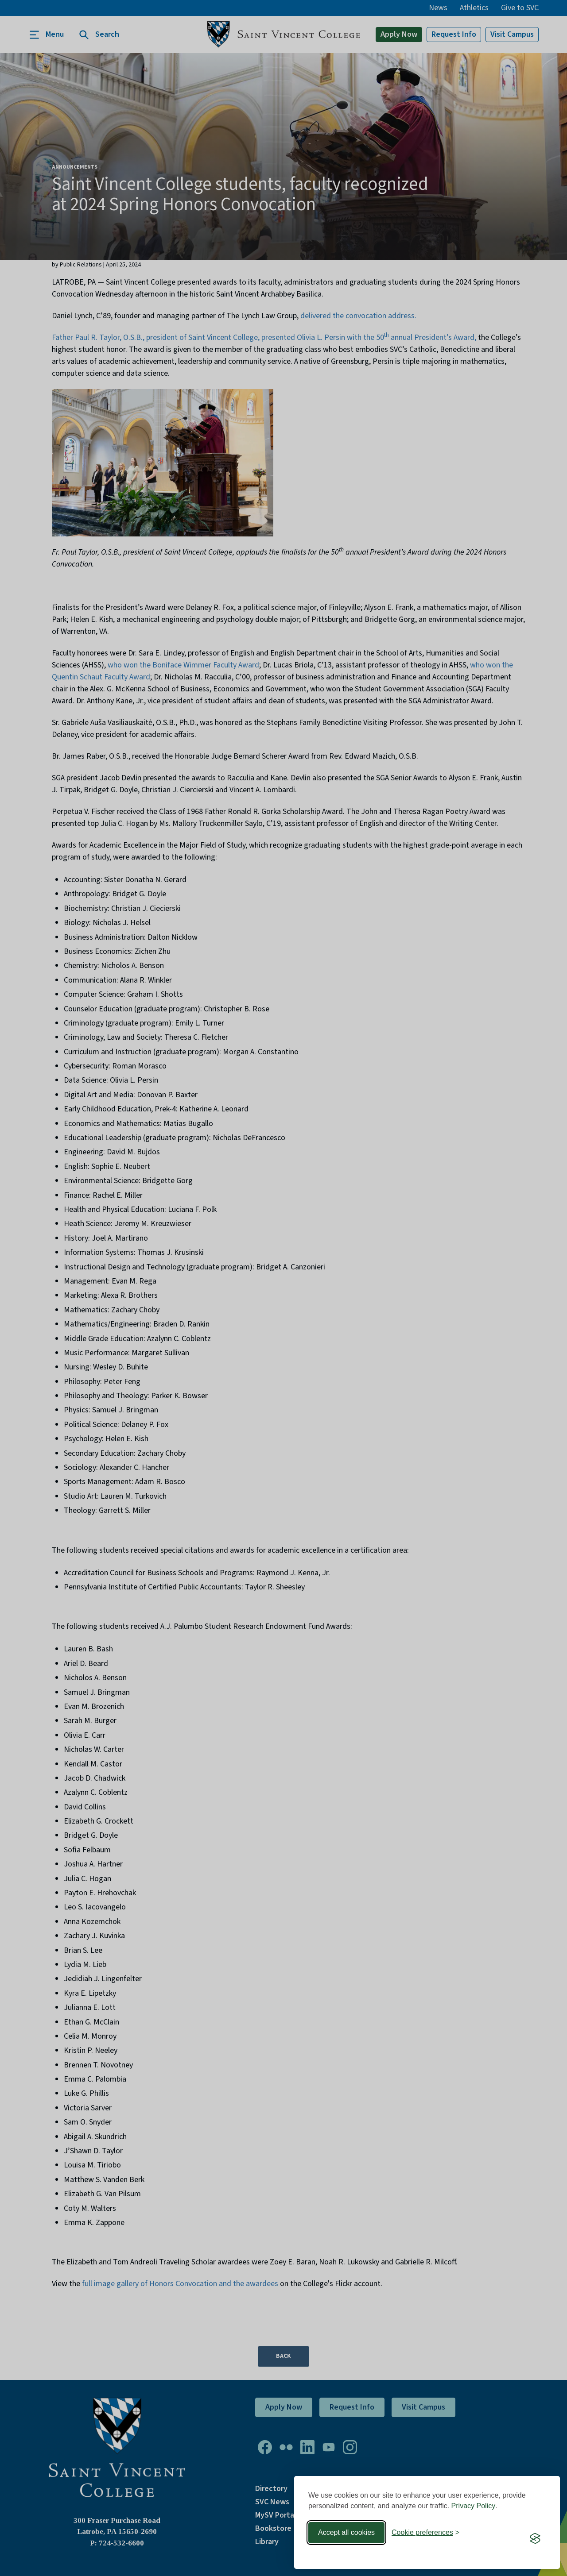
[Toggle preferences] (425, 2532)
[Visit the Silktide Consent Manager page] (535, 2538)
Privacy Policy (473, 2506)
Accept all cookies (346, 2532)
